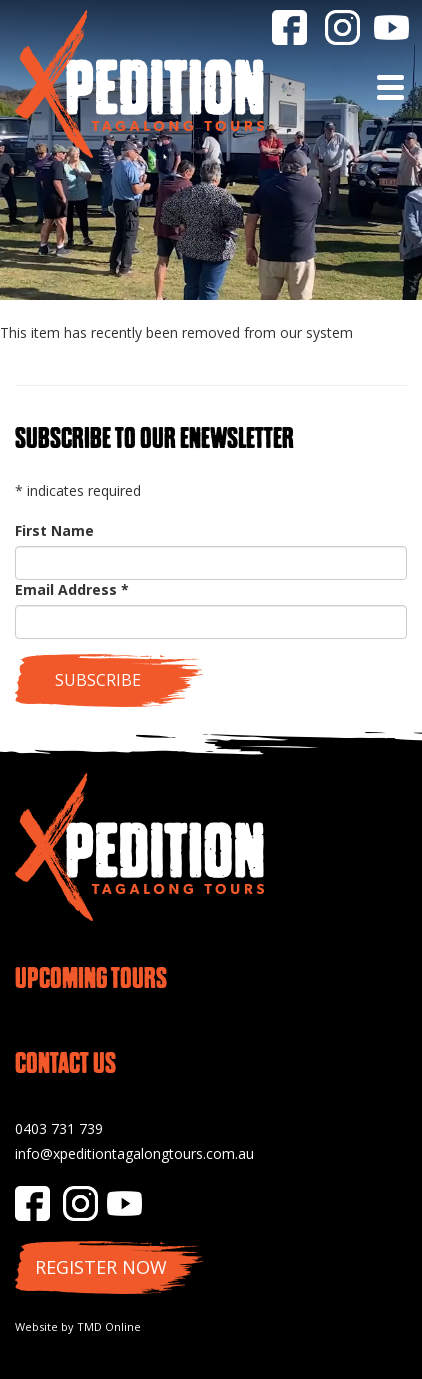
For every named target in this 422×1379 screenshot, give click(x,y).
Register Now (101, 1267)
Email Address (72, 589)
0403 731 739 (59, 1128)
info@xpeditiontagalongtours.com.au (134, 1153)
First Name (54, 530)
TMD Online (109, 1326)
